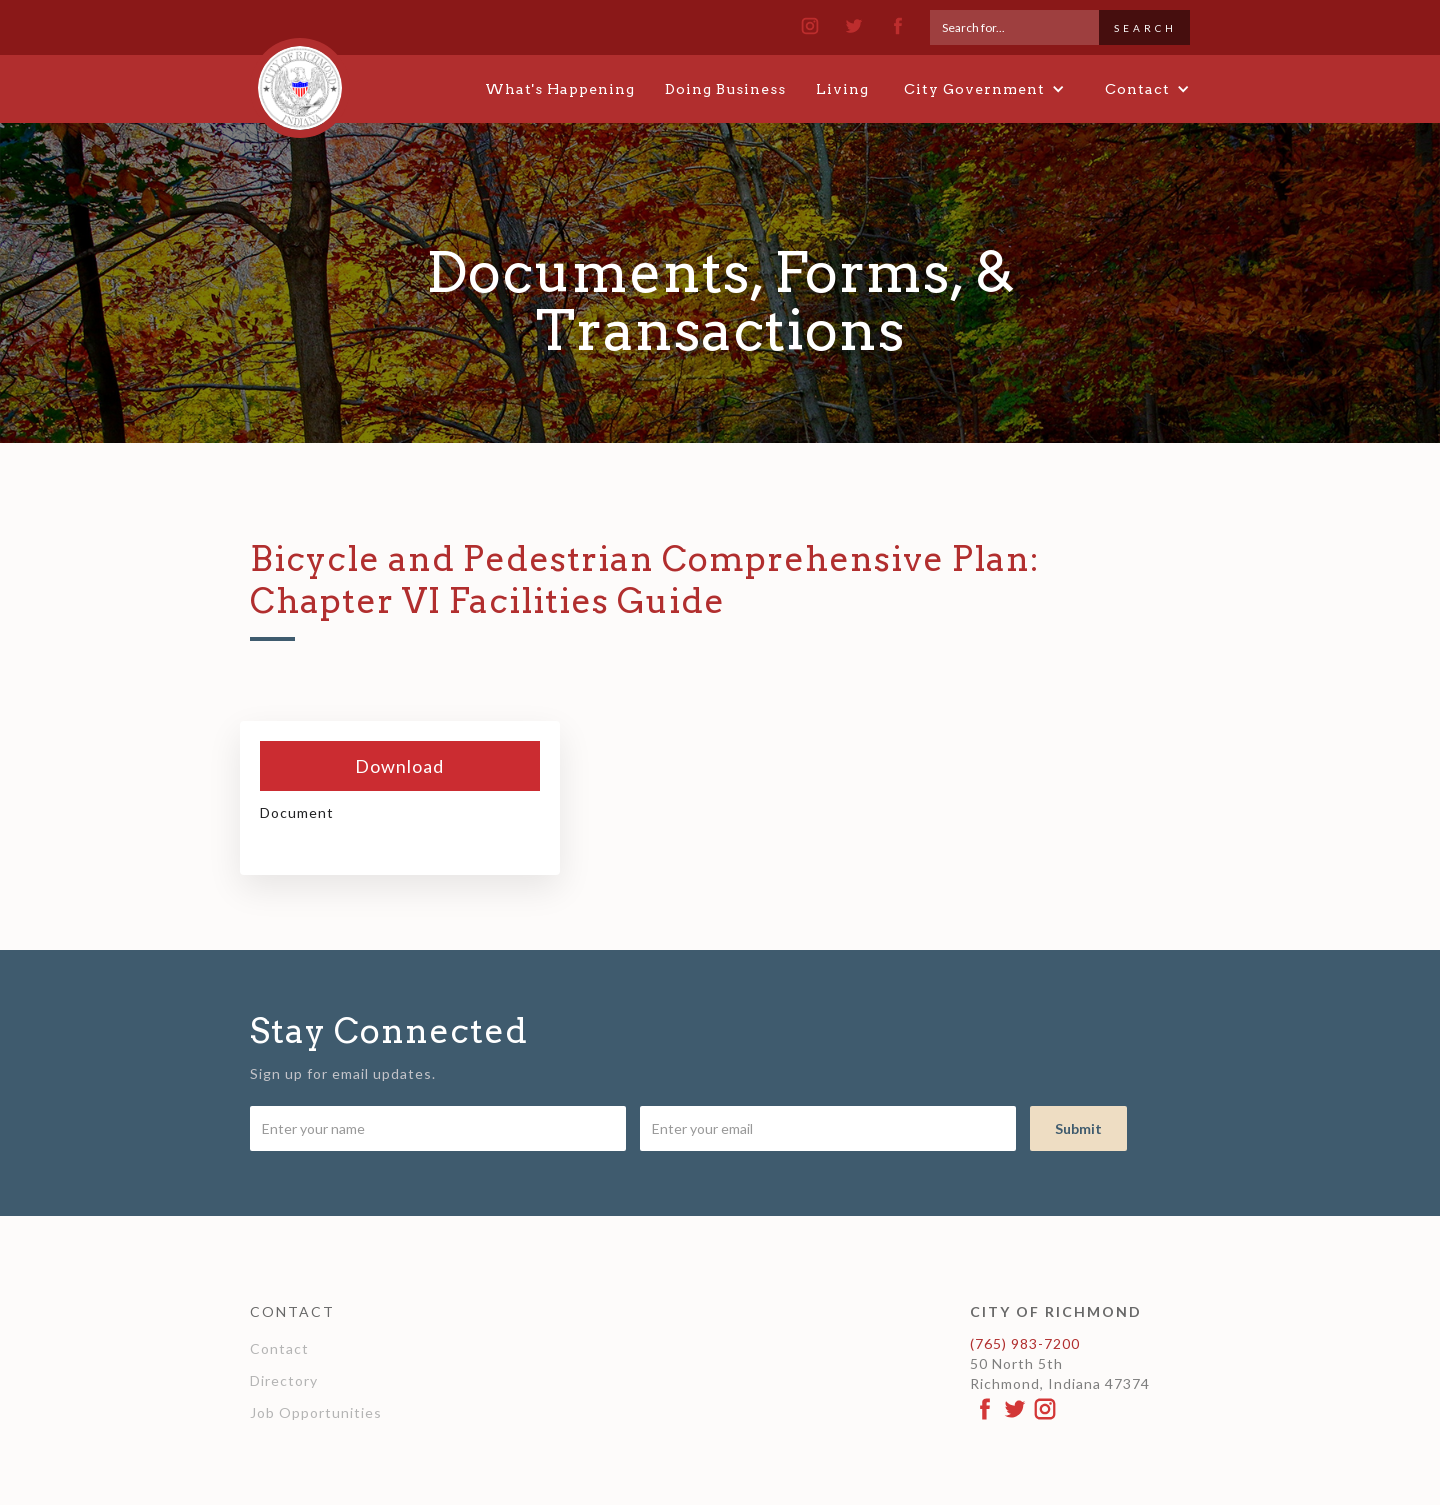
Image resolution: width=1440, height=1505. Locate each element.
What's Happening (560, 89)
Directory (284, 1380)
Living (842, 89)
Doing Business (725, 89)
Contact (279, 1348)
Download (399, 766)
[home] (300, 79)
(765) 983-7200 (1025, 1343)
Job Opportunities (316, 1412)
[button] (984, 89)
